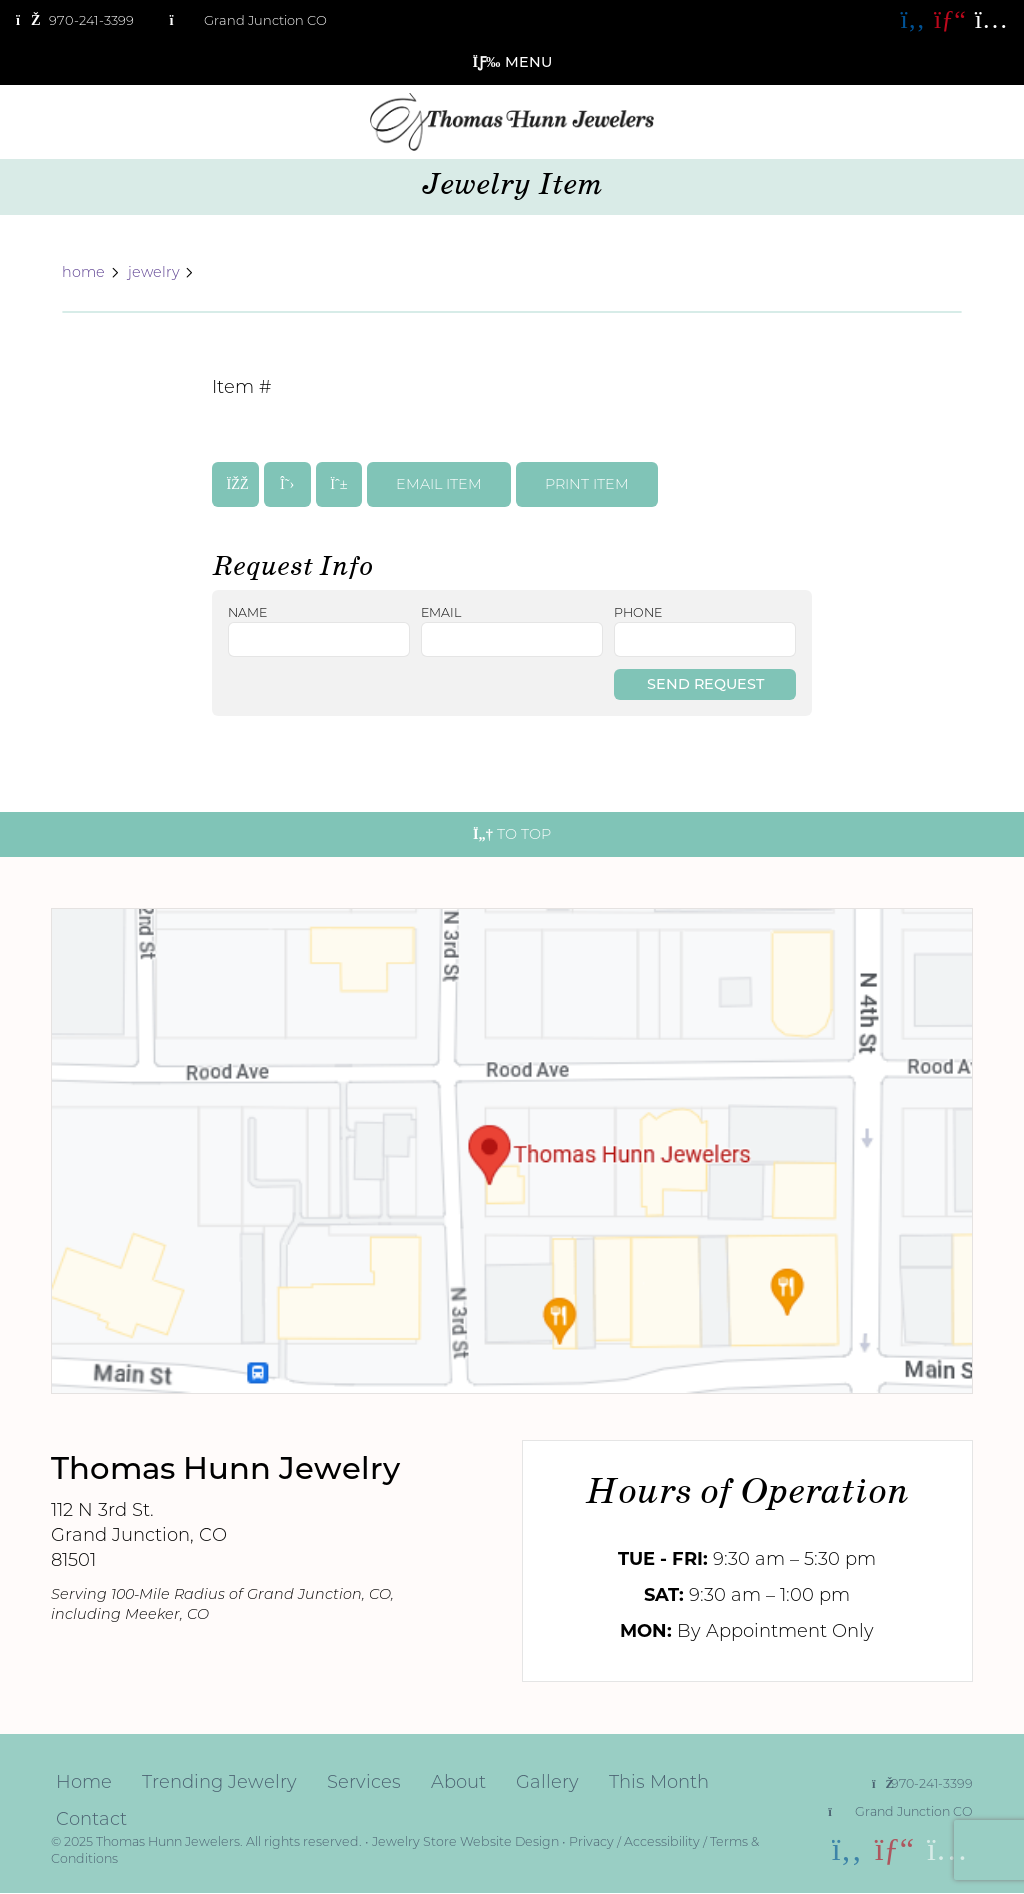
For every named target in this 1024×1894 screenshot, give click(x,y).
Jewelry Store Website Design (465, 1841)
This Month (659, 1782)
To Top (512, 834)
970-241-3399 (922, 1783)
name (247, 613)
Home (84, 1782)
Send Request (705, 684)
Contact (91, 1819)
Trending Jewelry (219, 1782)
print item (587, 484)
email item (439, 484)
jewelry (154, 272)
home (83, 272)
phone (638, 613)
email (441, 613)
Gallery (547, 1782)
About (458, 1782)
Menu (512, 62)
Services (364, 1782)
